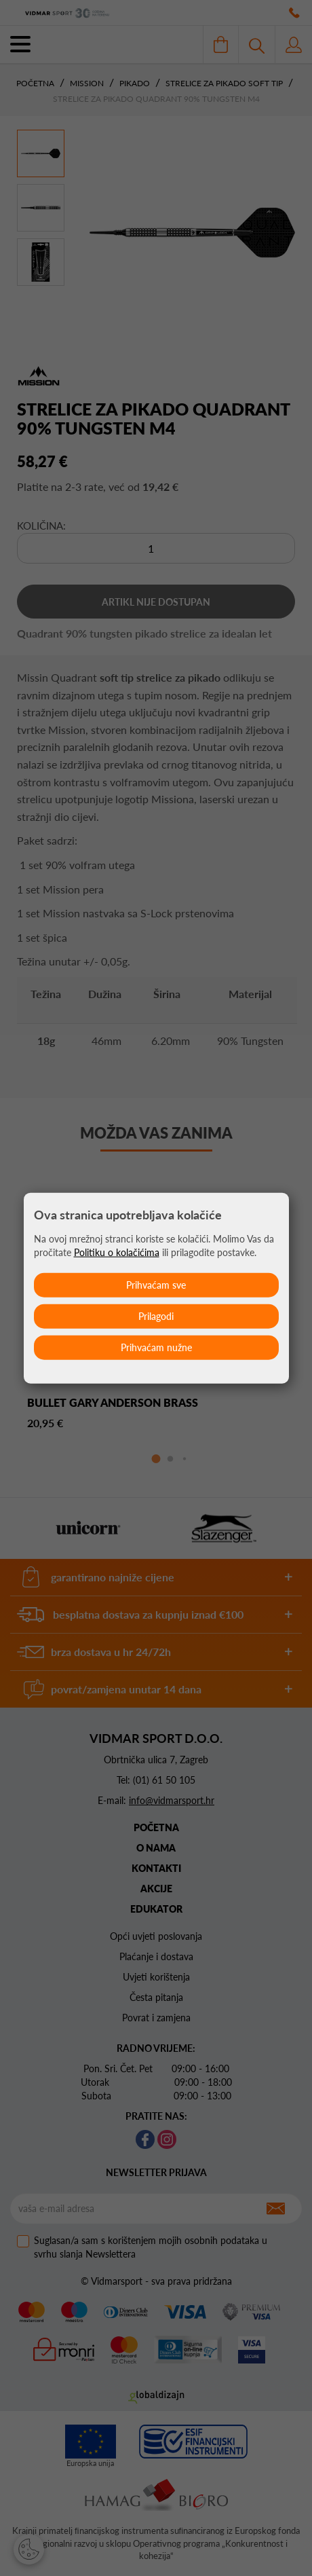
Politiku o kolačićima (116, 1251)
